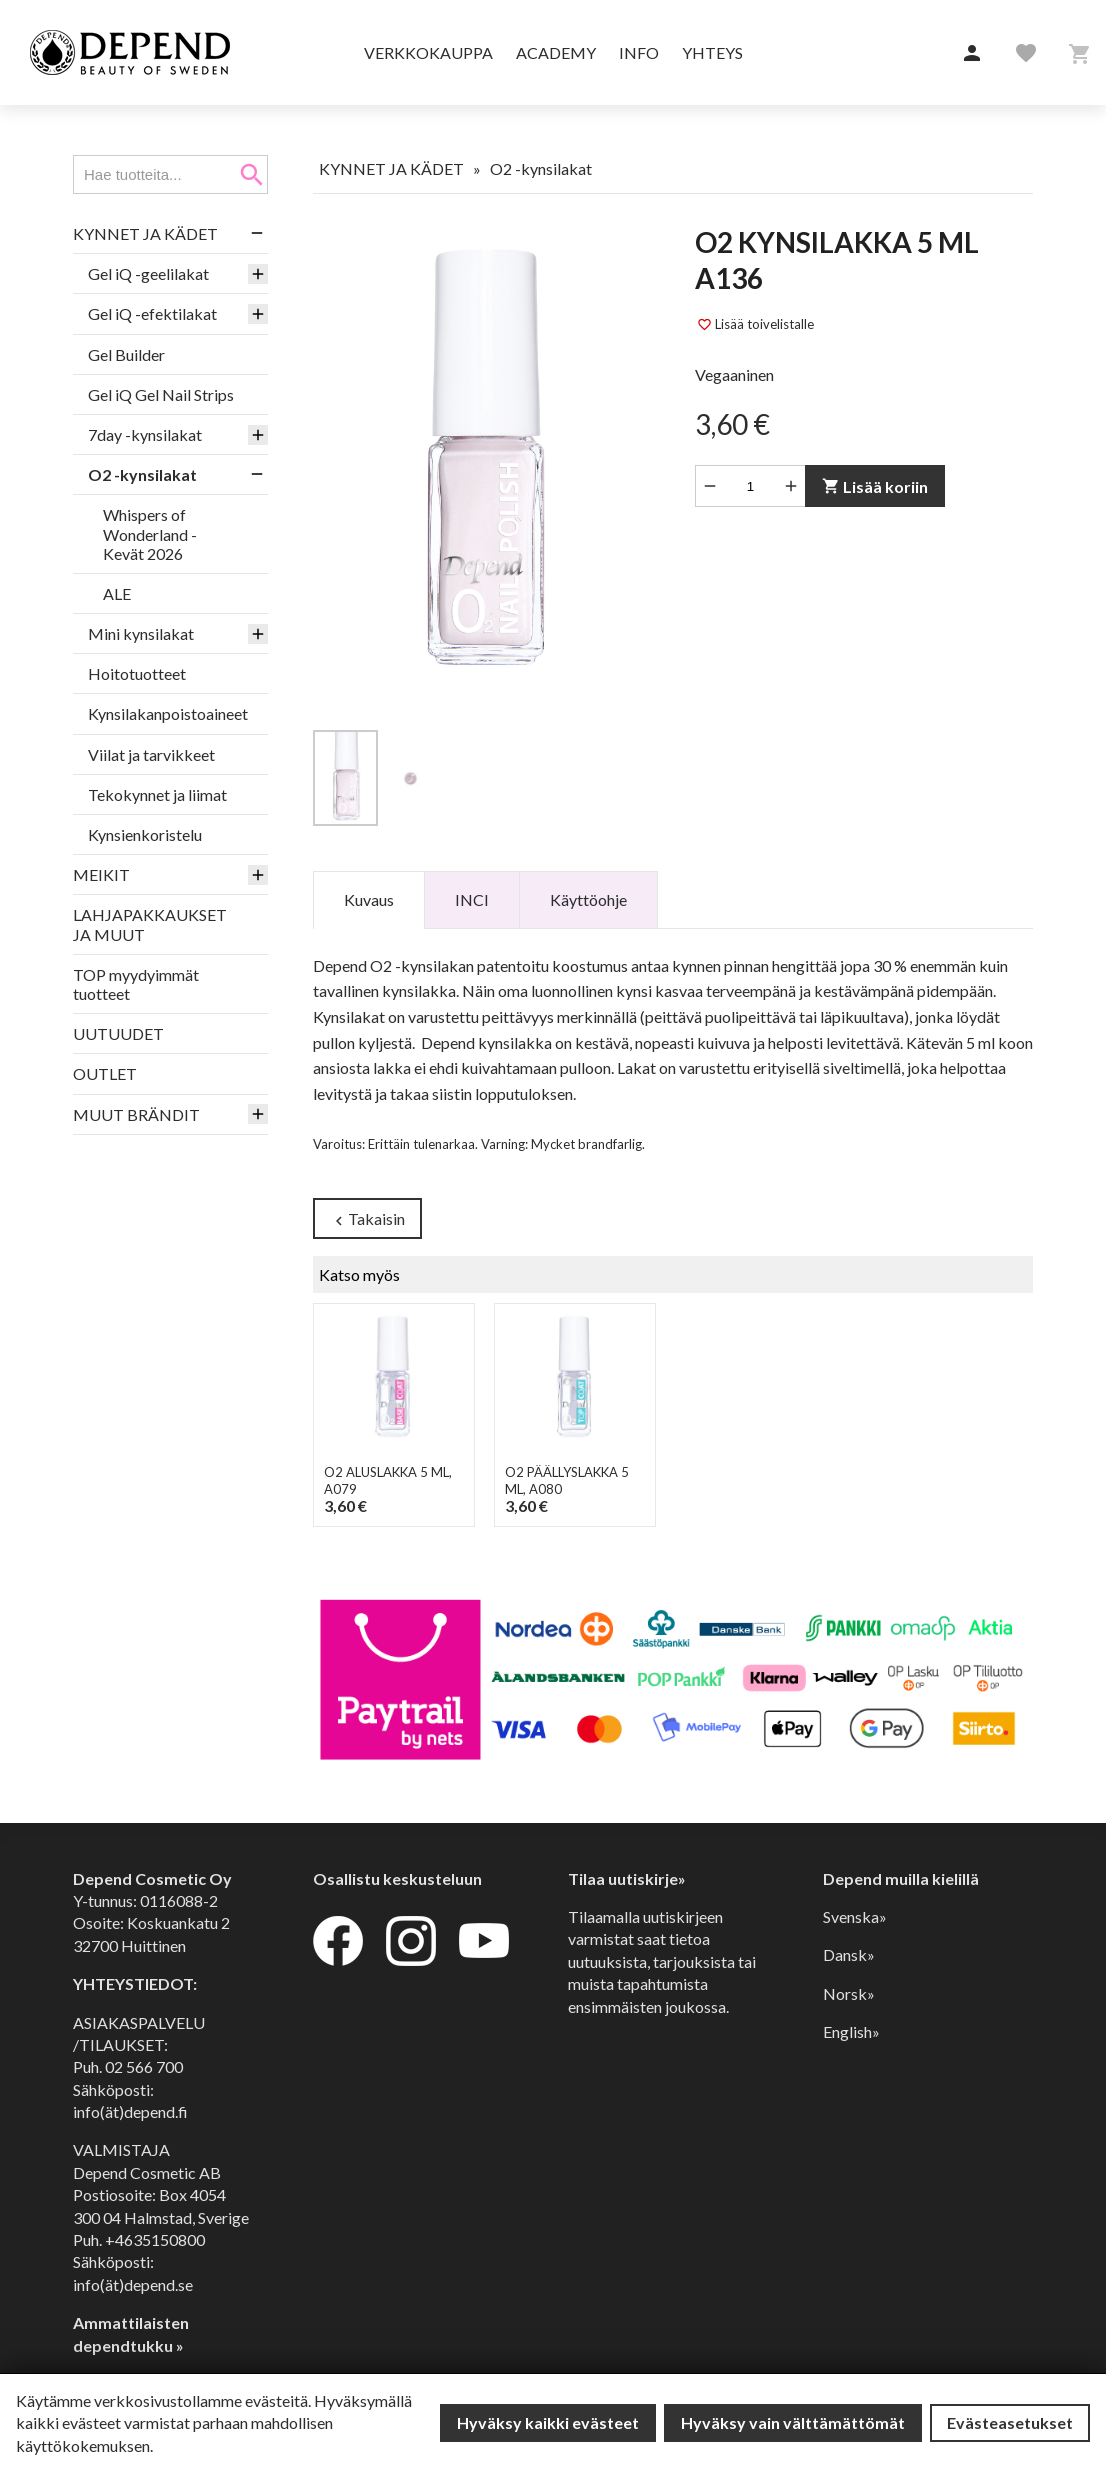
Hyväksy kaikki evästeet (548, 2422)
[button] (972, 54)
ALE (117, 593)
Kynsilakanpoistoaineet (168, 713)
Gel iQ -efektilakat (152, 313)
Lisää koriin (875, 486)
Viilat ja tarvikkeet (151, 754)
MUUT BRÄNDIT (136, 1114)
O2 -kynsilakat (142, 474)
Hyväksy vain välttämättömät (793, 2422)
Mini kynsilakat (141, 633)
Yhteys (712, 52)
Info (639, 52)
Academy (556, 52)
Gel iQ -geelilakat (148, 273)
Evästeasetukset (1010, 2422)
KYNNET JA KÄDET (145, 233)
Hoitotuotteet (137, 673)
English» (851, 2031)
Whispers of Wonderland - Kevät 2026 (150, 533)
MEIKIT (101, 874)
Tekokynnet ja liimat (157, 794)
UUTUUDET (118, 1033)
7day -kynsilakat (145, 434)
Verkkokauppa (428, 52)
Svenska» (855, 1916)
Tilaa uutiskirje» (627, 1878)
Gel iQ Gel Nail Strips (161, 394)
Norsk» (849, 1993)
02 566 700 (144, 2066)
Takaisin (367, 1219)
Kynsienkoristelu (145, 834)
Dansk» (849, 1954)
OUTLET (105, 1073)
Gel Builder (126, 354)
